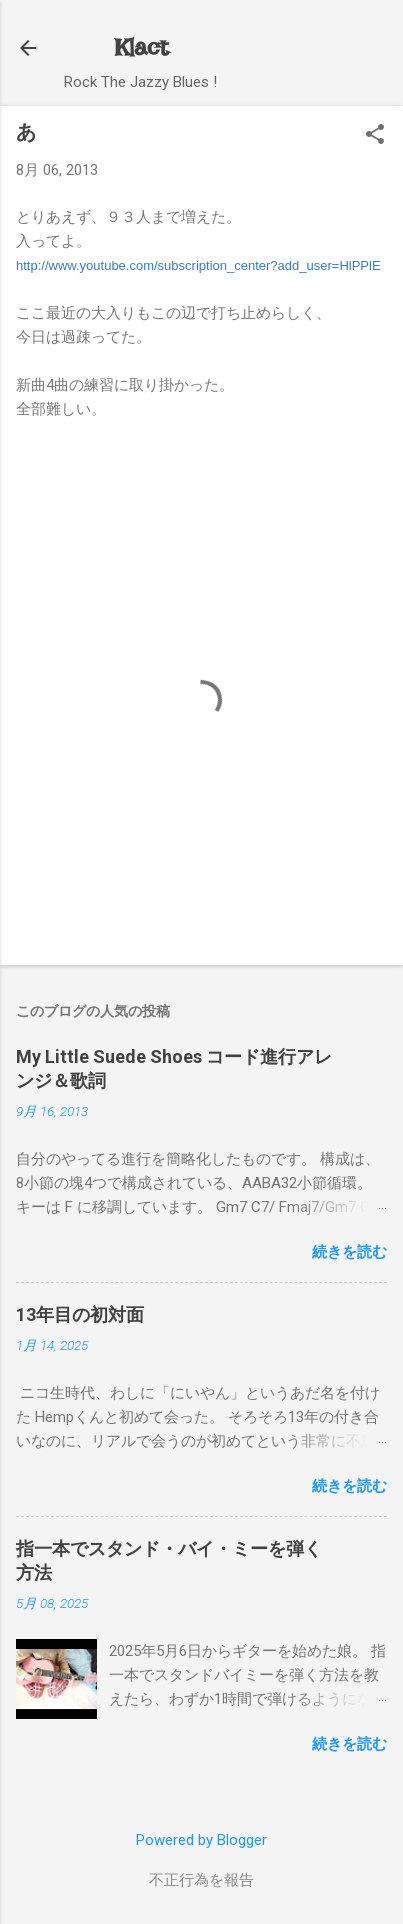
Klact (141, 47)
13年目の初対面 (80, 1314)
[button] (375, 136)
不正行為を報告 (201, 1880)
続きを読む (349, 1252)
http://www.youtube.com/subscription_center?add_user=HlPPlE (198, 265)
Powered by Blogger (201, 1840)
